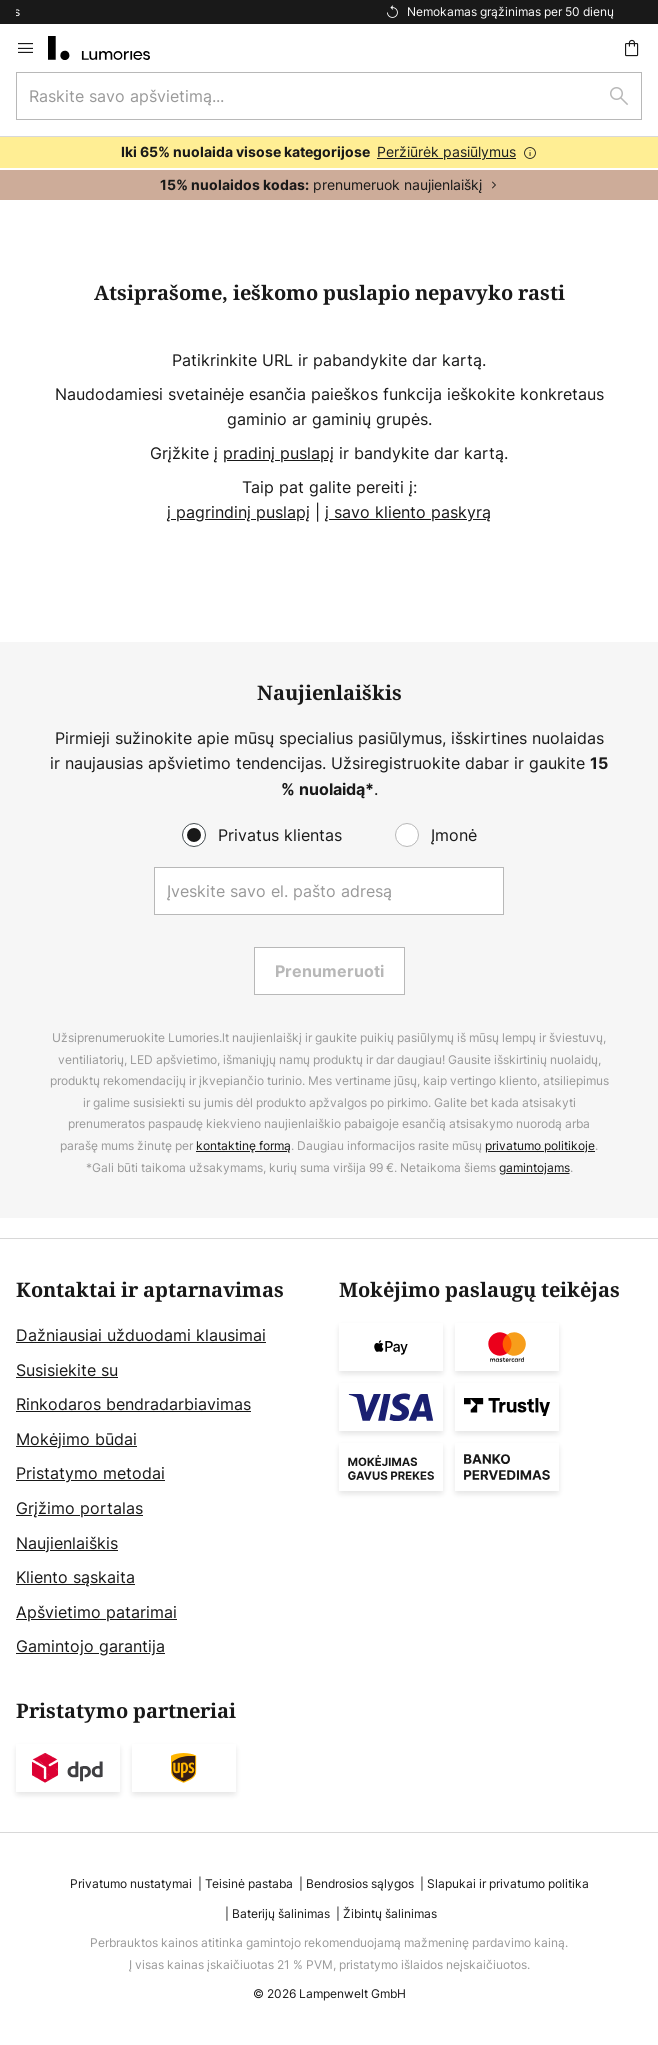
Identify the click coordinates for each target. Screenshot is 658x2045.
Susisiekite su (67, 1370)
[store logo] (111, 48)
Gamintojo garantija (90, 1646)
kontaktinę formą (243, 1145)
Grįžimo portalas (79, 1508)
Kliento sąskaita (75, 1577)
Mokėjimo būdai (76, 1439)
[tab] (167, 1469)
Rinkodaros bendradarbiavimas (133, 1404)
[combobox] (329, 96)
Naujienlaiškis (67, 1543)
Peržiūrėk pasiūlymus (446, 151)
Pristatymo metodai (90, 1473)
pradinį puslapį (278, 453)
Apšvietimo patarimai (96, 1612)
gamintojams (534, 1167)
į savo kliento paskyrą (408, 512)
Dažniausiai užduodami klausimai (141, 1335)
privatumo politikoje (540, 1145)
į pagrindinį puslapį (238, 512)
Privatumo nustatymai (131, 1883)
